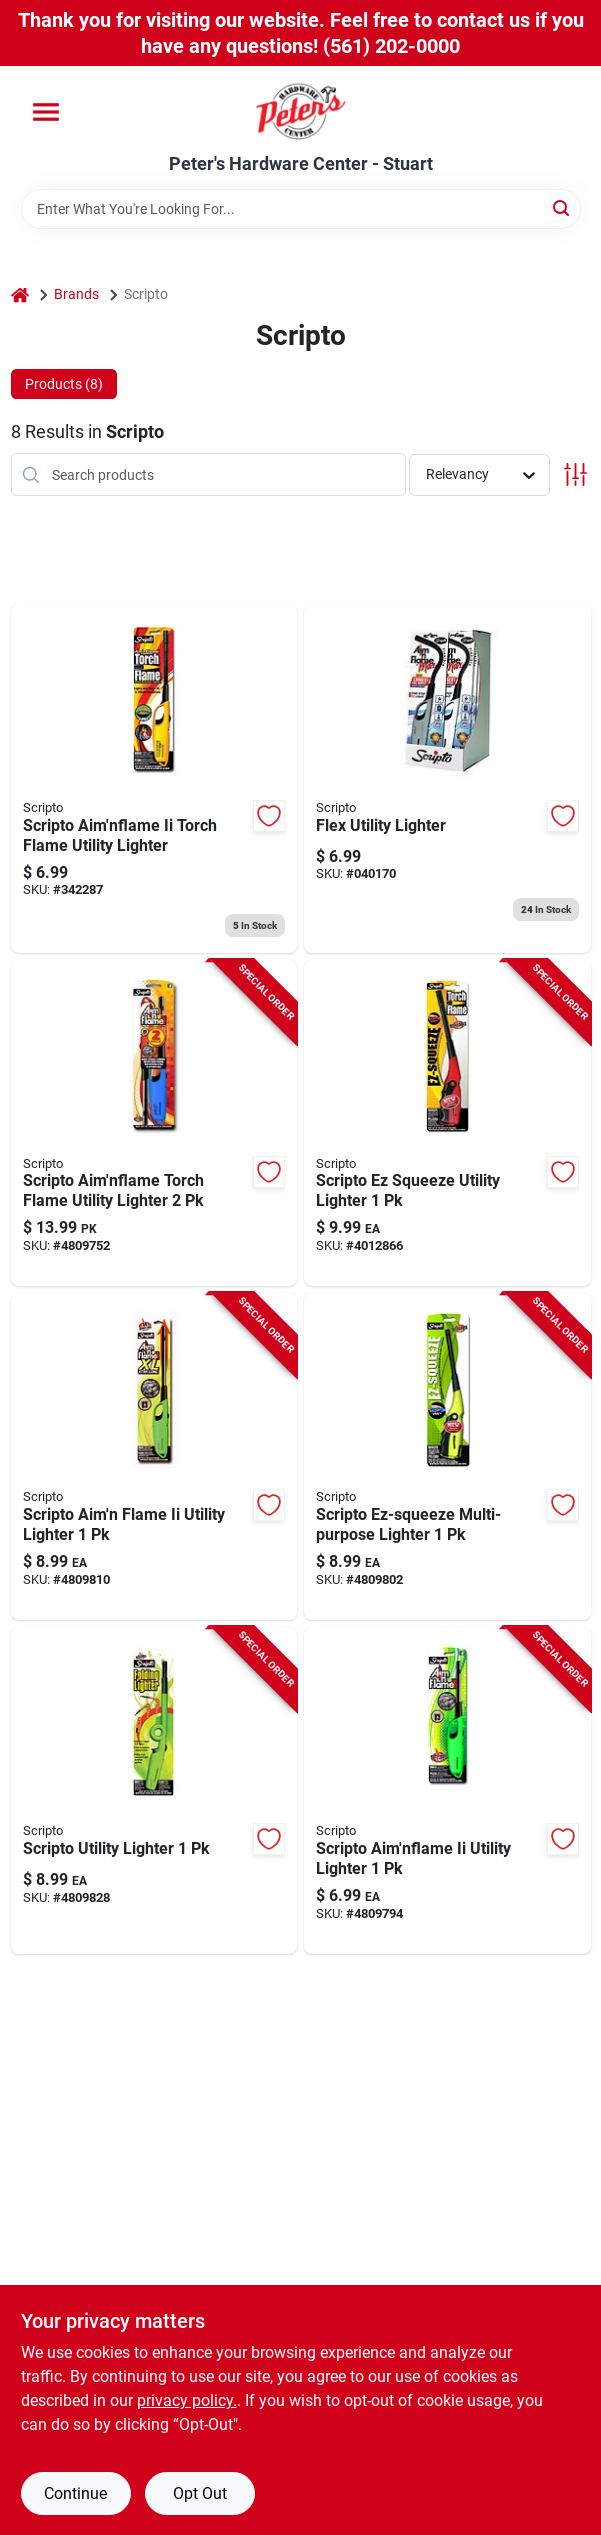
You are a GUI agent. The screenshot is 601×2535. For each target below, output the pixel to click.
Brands (76, 294)
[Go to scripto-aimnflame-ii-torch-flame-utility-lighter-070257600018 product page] (154, 778)
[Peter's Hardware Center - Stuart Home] (301, 110)
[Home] (20, 294)
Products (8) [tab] (64, 384)
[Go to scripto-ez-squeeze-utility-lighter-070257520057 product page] (447, 1123)
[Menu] (46, 112)
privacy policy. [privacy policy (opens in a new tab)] (187, 2400)
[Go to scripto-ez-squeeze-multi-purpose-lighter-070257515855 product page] (447, 1456)
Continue (75, 2493)
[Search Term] (301, 209)
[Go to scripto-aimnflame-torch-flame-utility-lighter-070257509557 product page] (154, 1123)
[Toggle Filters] (575, 474)
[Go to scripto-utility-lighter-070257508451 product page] (154, 1790)
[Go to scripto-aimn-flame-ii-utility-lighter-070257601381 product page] (154, 1456)
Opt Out (200, 2493)
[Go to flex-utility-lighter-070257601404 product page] (447, 778)
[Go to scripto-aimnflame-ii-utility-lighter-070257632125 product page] (447, 1790)
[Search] (562, 207)
